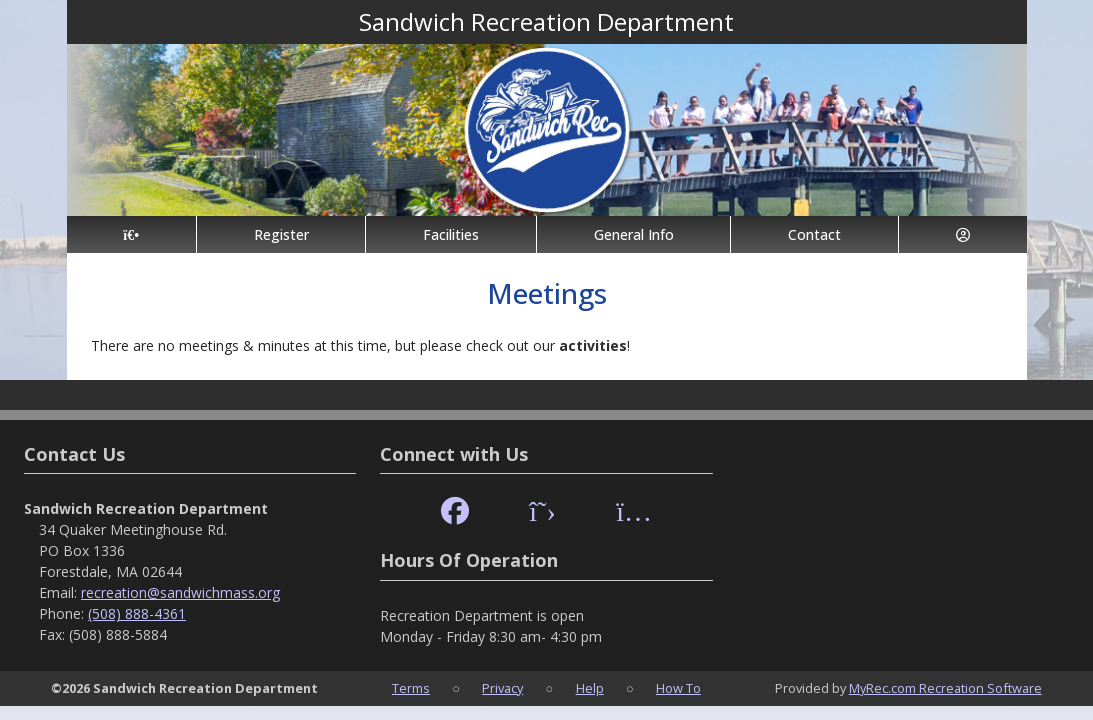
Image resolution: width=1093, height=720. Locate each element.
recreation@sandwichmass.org (180, 592)
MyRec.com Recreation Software (945, 688)
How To (678, 688)
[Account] (963, 234)
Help (590, 688)
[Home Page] (131, 234)
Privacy (502, 688)
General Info (634, 234)
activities (593, 345)
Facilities (451, 234)
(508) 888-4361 (137, 613)
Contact (814, 234)
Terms (411, 688)
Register (281, 234)
